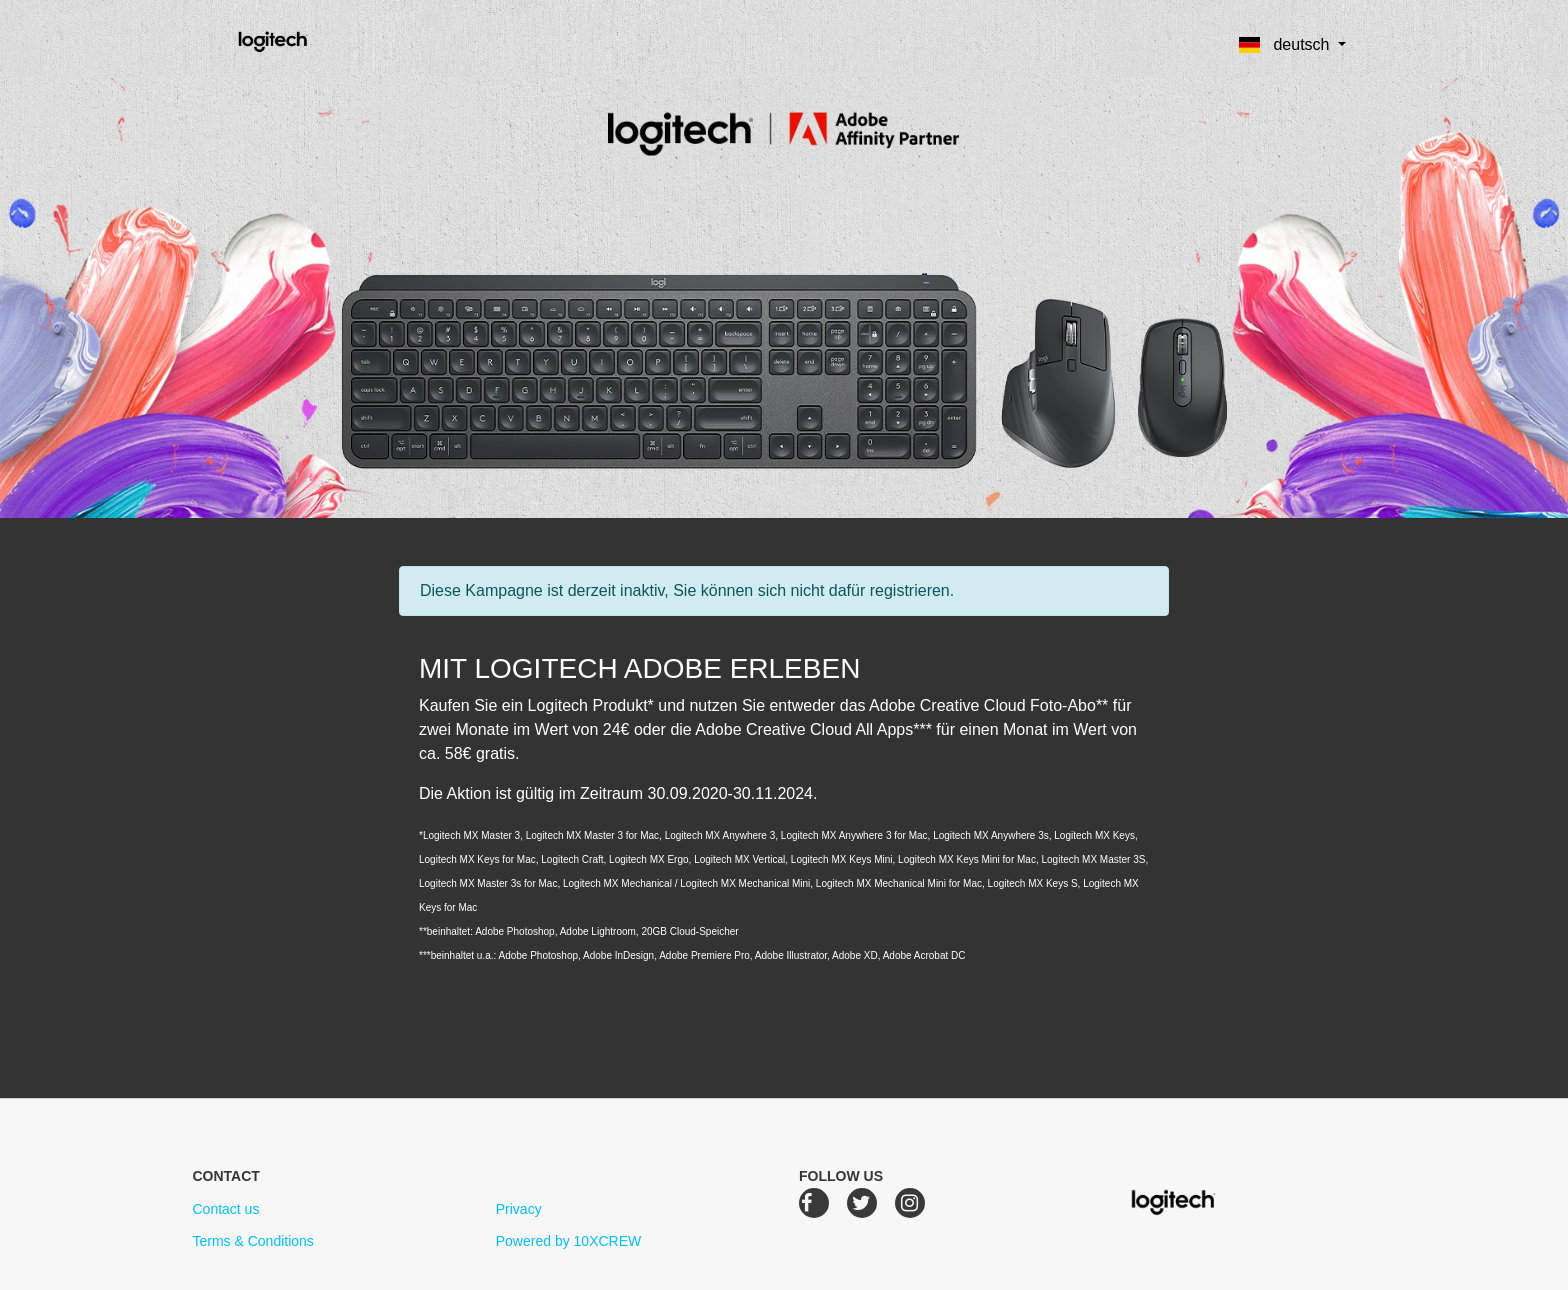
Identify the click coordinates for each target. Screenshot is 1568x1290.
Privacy (519, 1209)
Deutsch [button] (1286, 44)
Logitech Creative (301, 39)
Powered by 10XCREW (569, 1241)
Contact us (225, 1209)
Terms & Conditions (252, 1241)
